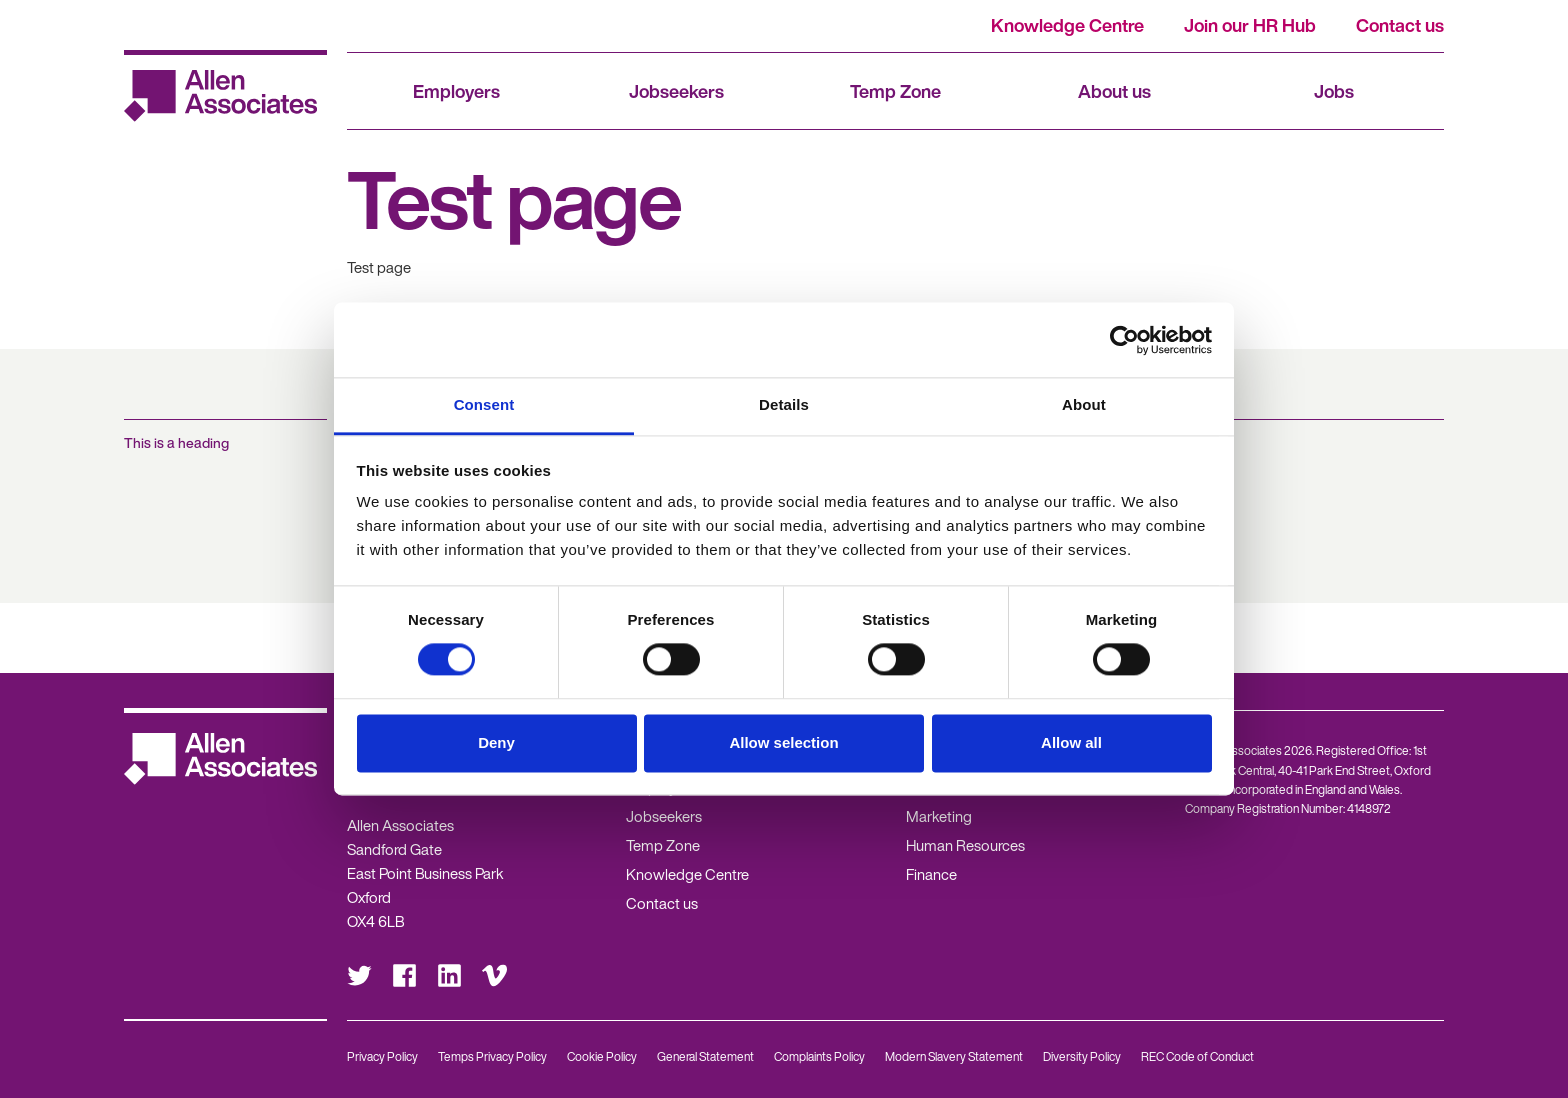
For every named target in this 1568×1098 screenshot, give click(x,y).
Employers (456, 91)
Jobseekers (676, 91)
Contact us (1400, 25)
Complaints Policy (819, 1056)
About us (1114, 91)
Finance (931, 874)
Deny (496, 742)
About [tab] (1084, 404)
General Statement (705, 1056)
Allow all (1071, 742)
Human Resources (965, 845)
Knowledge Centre (1067, 25)
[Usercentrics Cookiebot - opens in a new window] (1124, 340)
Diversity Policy (1082, 1056)
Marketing (939, 816)
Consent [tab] (484, 404)
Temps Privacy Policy (492, 1056)
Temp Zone (895, 91)
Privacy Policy (382, 1056)
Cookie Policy (602, 1056)
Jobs (1334, 91)
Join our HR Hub (1250, 25)
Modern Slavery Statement (954, 1056)
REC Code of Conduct (1197, 1056)
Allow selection (783, 742)
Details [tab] (784, 404)
